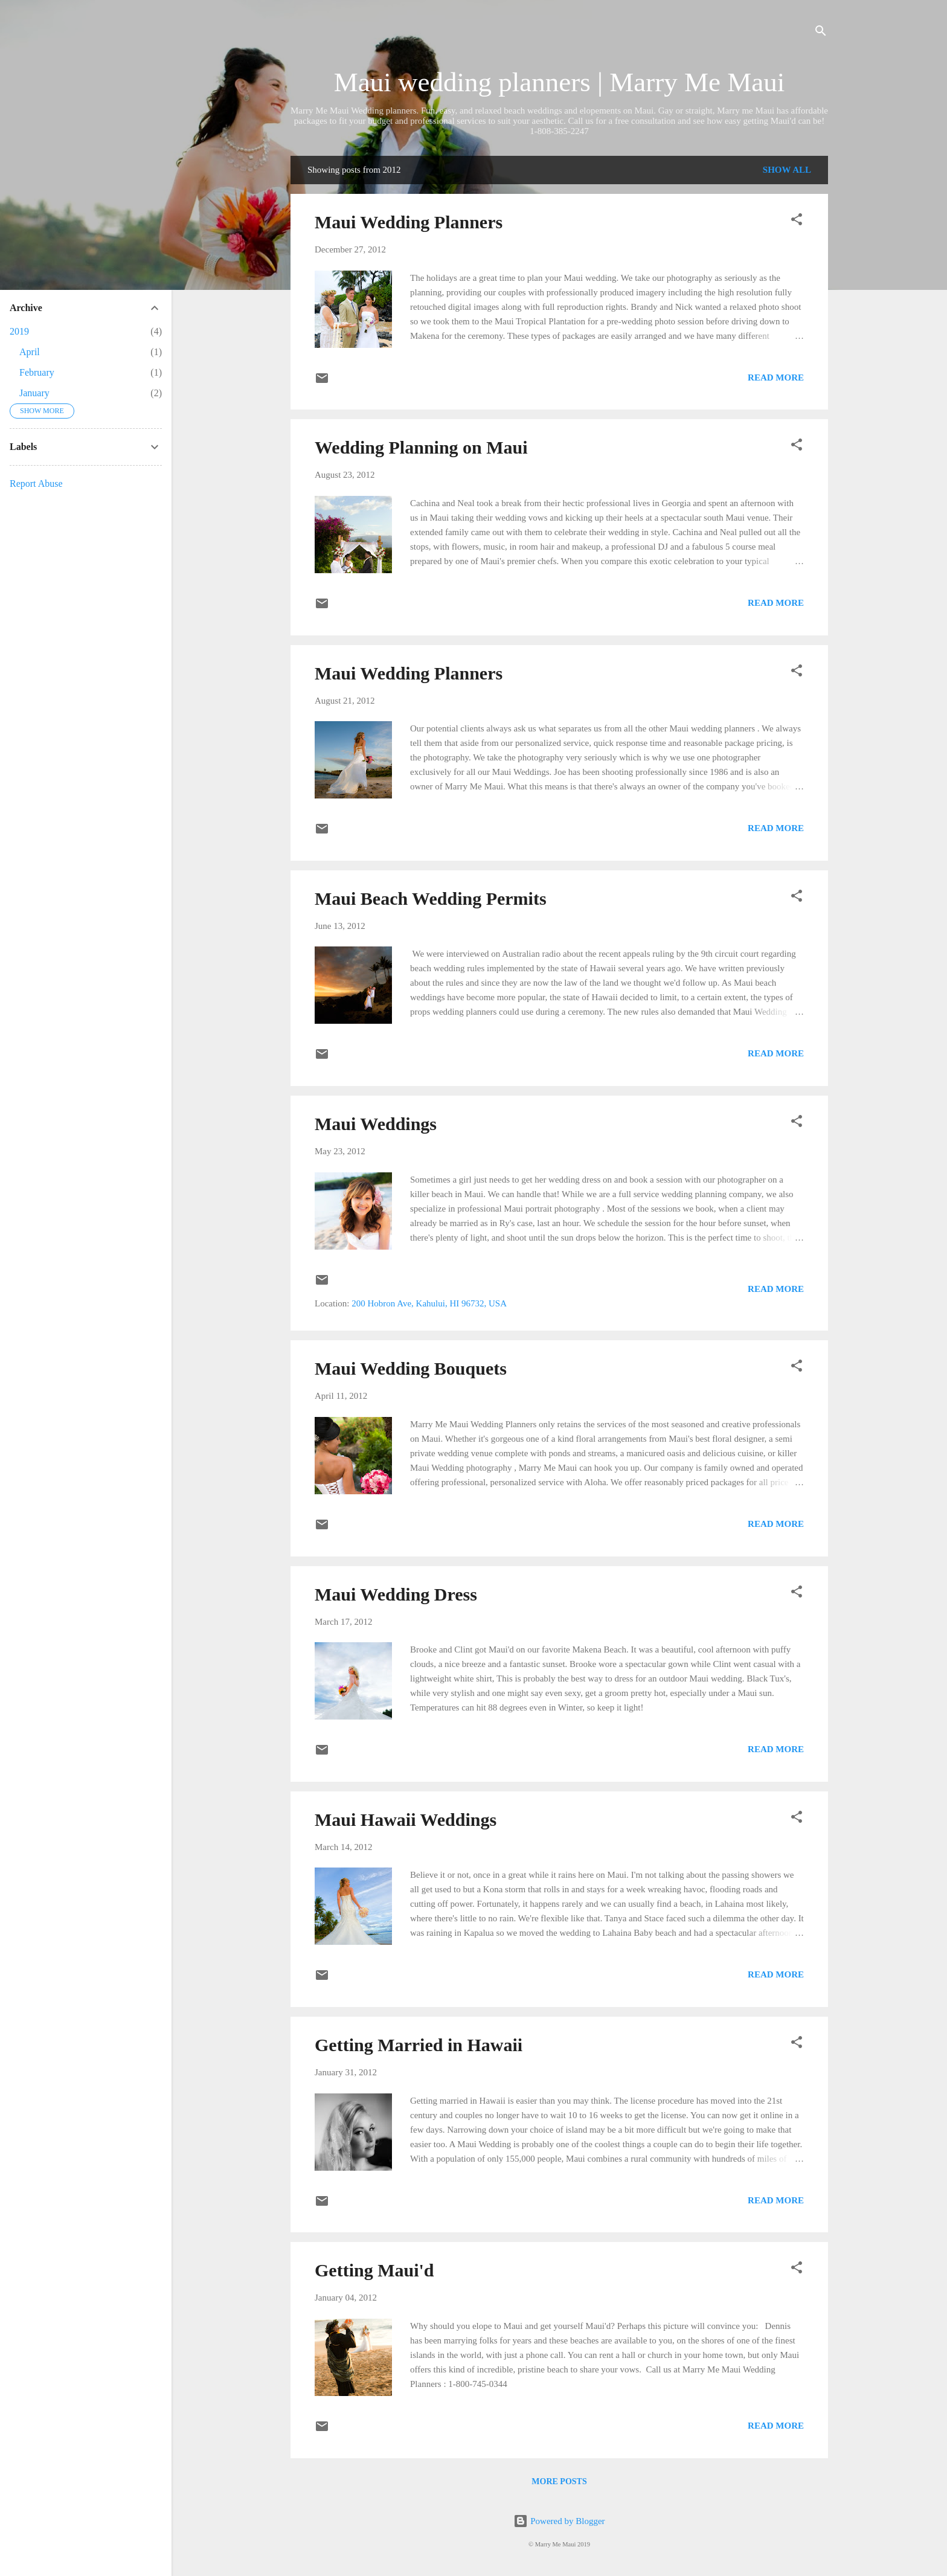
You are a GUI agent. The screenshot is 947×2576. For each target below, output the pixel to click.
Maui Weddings (376, 1124)
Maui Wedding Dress (396, 1594)
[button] (796, 221)
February (36, 372)
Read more (776, 377)
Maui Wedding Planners (408, 222)
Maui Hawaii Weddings (405, 1819)
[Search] (821, 32)
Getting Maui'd (374, 2270)
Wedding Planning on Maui (421, 447)
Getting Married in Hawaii (418, 2045)
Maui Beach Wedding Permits (431, 898)
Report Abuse (36, 483)
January (34, 393)
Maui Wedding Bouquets (411, 1368)
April (29, 352)
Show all (787, 170)
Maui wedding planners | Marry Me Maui (559, 82)
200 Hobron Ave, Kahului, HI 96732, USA (429, 1303)
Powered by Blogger (559, 2521)
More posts (558, 2481)
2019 (19, 331)
